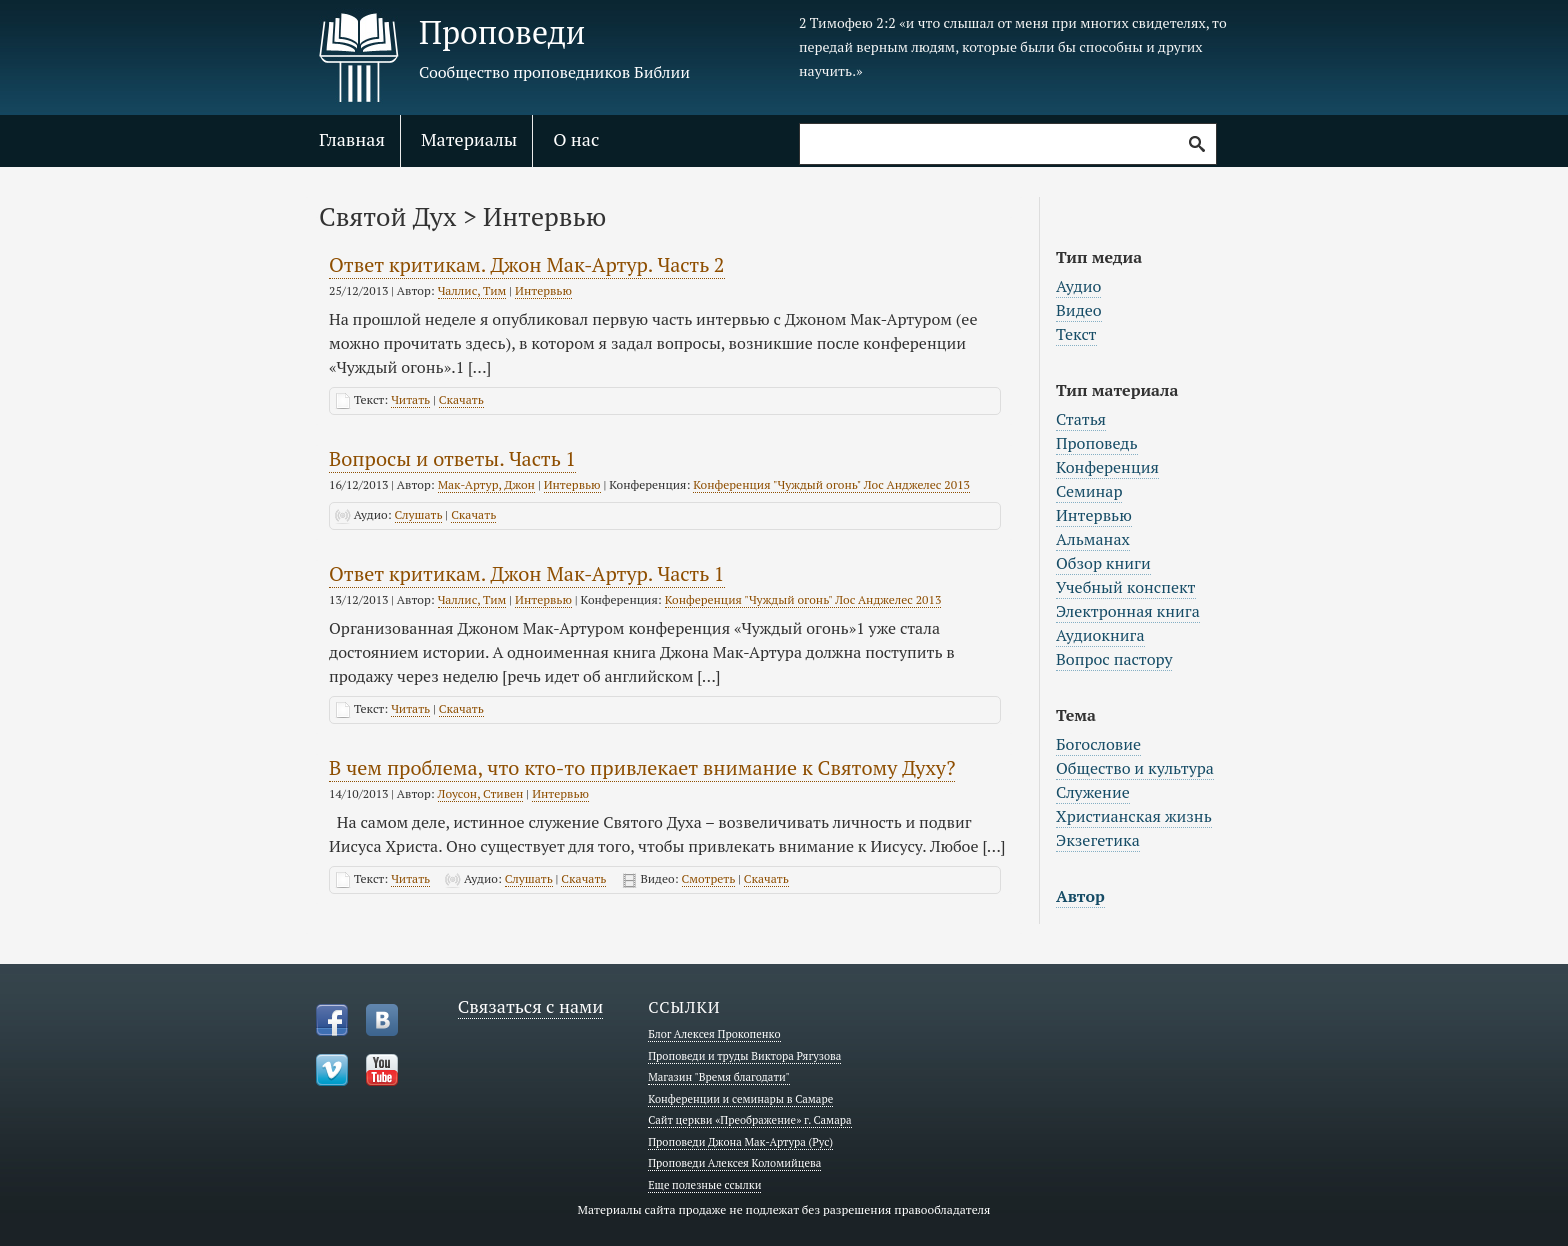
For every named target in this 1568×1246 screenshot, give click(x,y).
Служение (1093, 792)
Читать (410, 399)
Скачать (461, 399)
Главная (352, 139)
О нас (576, 139)
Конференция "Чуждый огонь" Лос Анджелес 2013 (831, 484)
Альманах (1093, 539)
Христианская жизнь (1134, 816)
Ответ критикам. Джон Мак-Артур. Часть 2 (527, 264)
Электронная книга (1128, 611)
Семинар (1089, 491)
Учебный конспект (1126, 587)
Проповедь (1097, 443)
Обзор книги (1103, 563)
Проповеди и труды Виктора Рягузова (744, 1056)
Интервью (543, 290)
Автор (1080, 896)
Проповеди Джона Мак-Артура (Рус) (740, 1142)
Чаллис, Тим (472, 290)
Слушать (419, 514)
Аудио (1078, 286)
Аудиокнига (1100, 635)
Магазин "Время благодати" (719, 1077)
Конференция (1107, 467)
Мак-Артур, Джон (486, 484)
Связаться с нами (531, 1006)
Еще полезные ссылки (704, 1185)
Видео (1079, 310)
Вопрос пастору (1114, 659)
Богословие (1098, 744)
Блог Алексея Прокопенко (714, 1034)
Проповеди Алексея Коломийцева (734, 1163)
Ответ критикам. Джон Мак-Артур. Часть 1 (527, 573)
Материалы (469, 139)
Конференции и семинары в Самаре (740, 1099)
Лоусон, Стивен (481, 793)
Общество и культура (1135, 768)
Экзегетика (1098, 840)
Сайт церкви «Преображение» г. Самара (749, 1120)
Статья (1081, 419)
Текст (1076, 334)
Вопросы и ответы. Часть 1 (452, 458)
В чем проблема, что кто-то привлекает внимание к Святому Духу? (642, 767)
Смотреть (709, 878)
